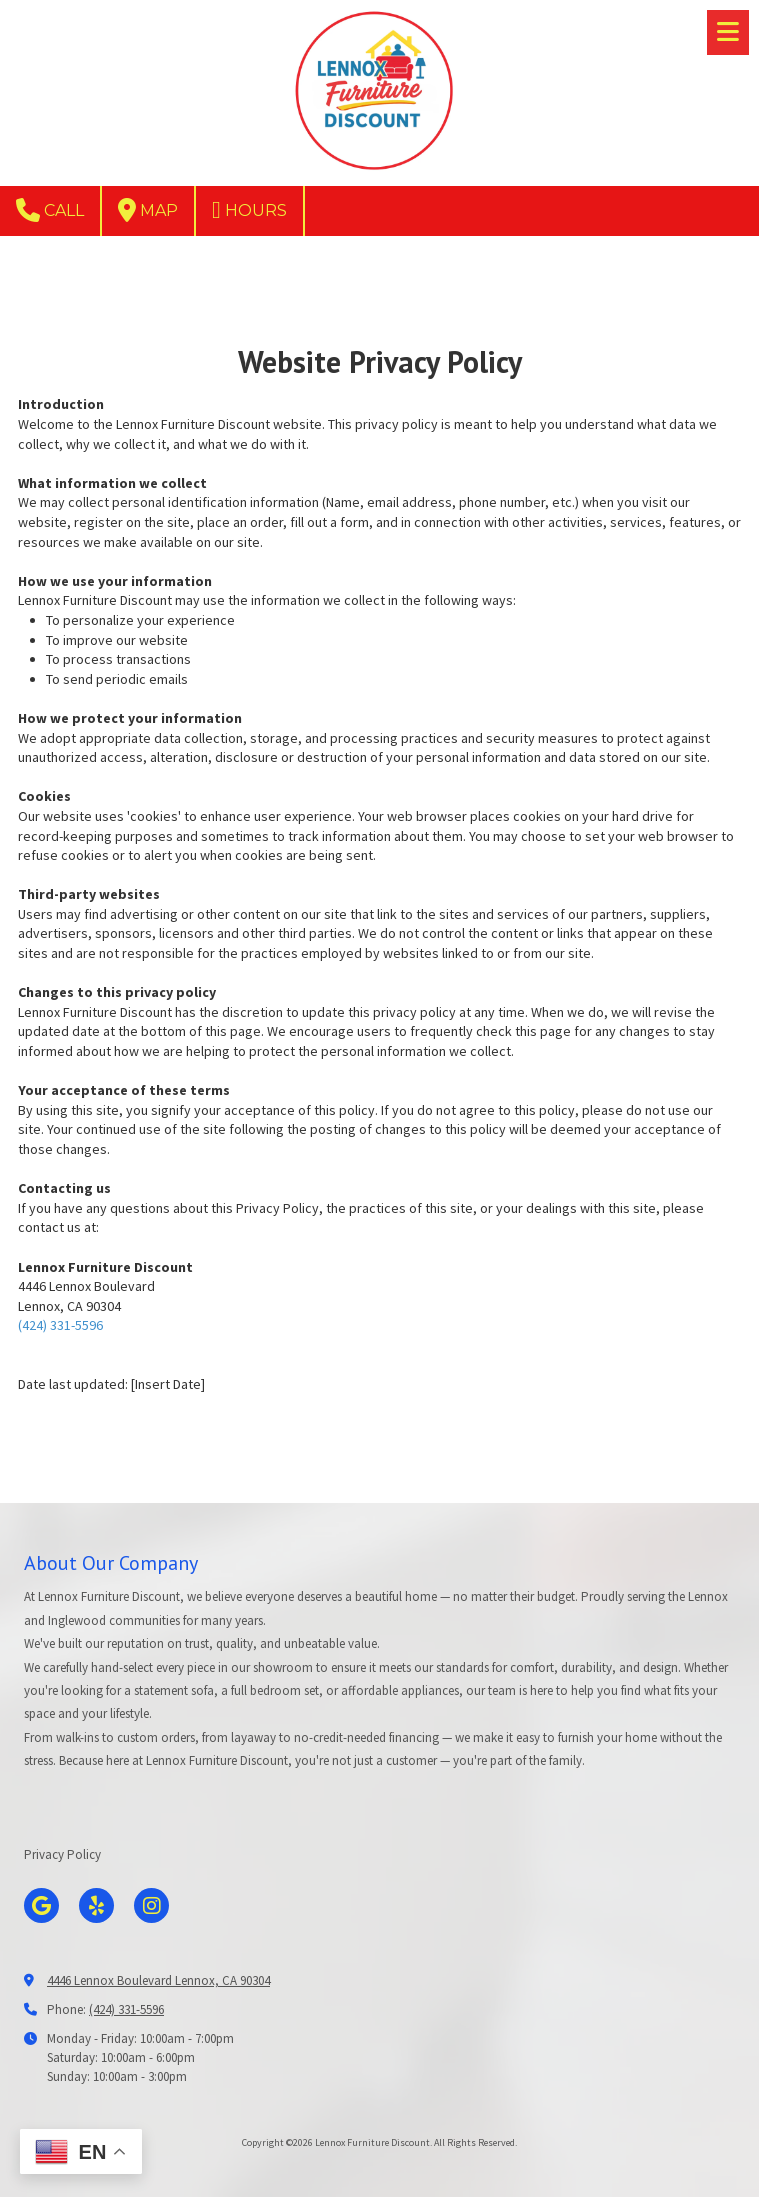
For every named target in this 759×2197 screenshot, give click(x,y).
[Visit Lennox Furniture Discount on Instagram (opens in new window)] (151, 1905)
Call (50, 210)
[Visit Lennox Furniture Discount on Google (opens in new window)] (41, 1905)
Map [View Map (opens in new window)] (148, 210)
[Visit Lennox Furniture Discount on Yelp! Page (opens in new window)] (96, 1905)
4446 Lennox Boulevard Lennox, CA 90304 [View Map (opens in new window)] (158, 1980)
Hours (249, 210)
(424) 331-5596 (60, 1325)
